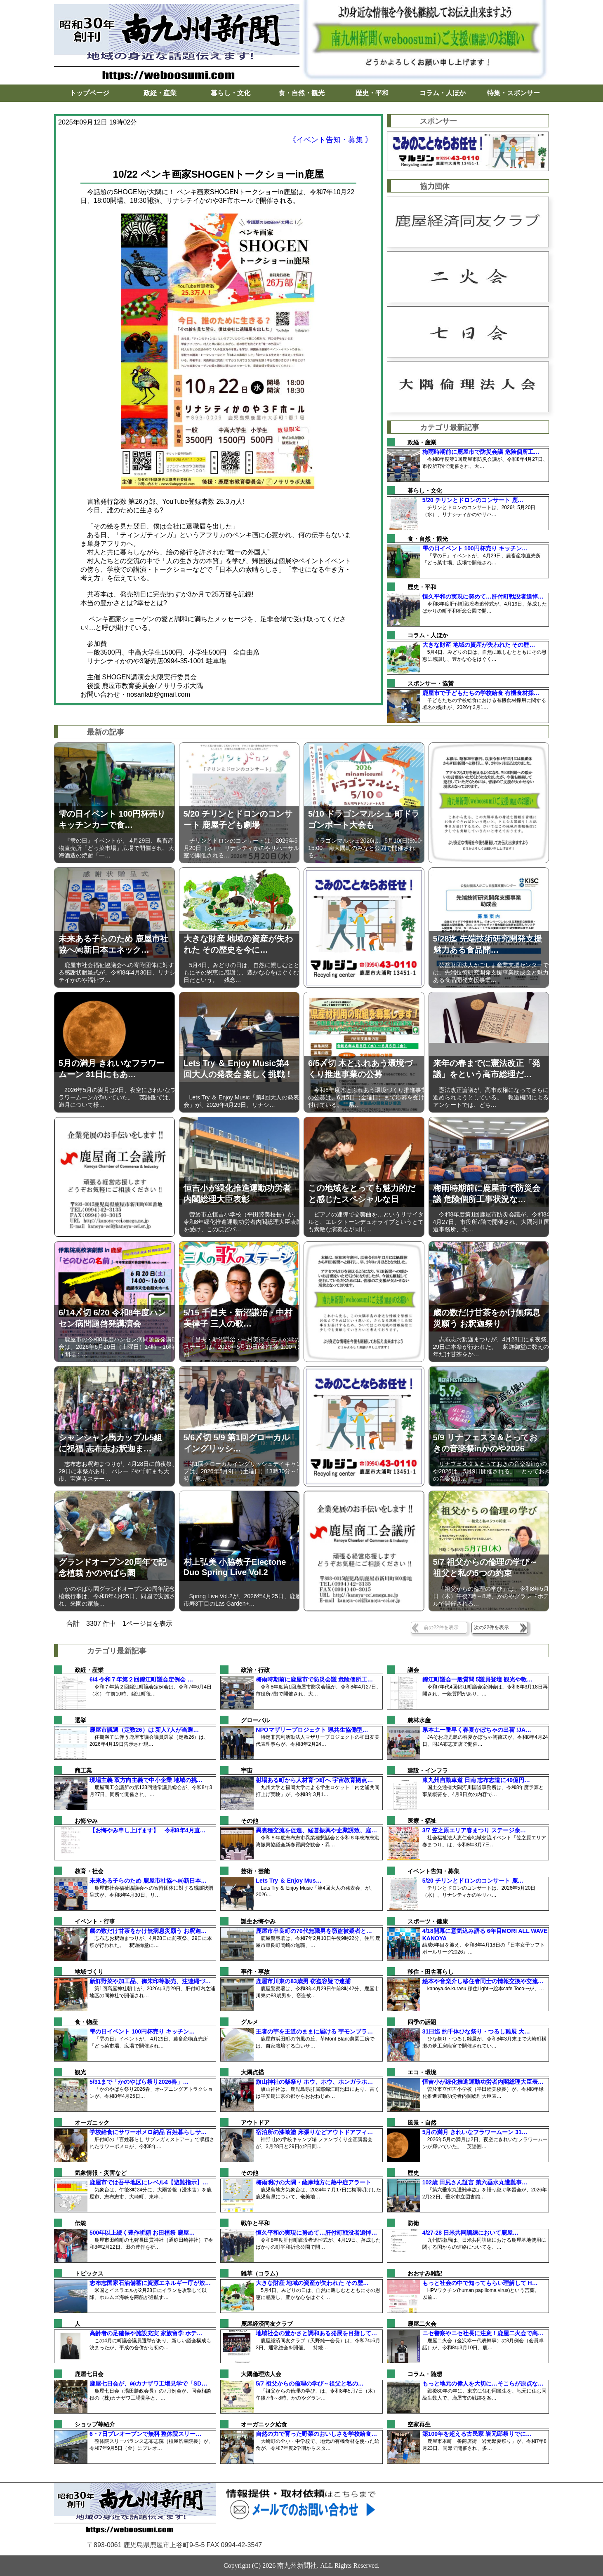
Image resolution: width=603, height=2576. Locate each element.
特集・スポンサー (513, 92)
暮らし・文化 (230, 92)
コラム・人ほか (442, 92)
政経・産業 (160, 92)
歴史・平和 (372, 92)
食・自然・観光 (301, 92)
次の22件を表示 (491, 1627)
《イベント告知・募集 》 (330, 140)
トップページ (89, 92)
